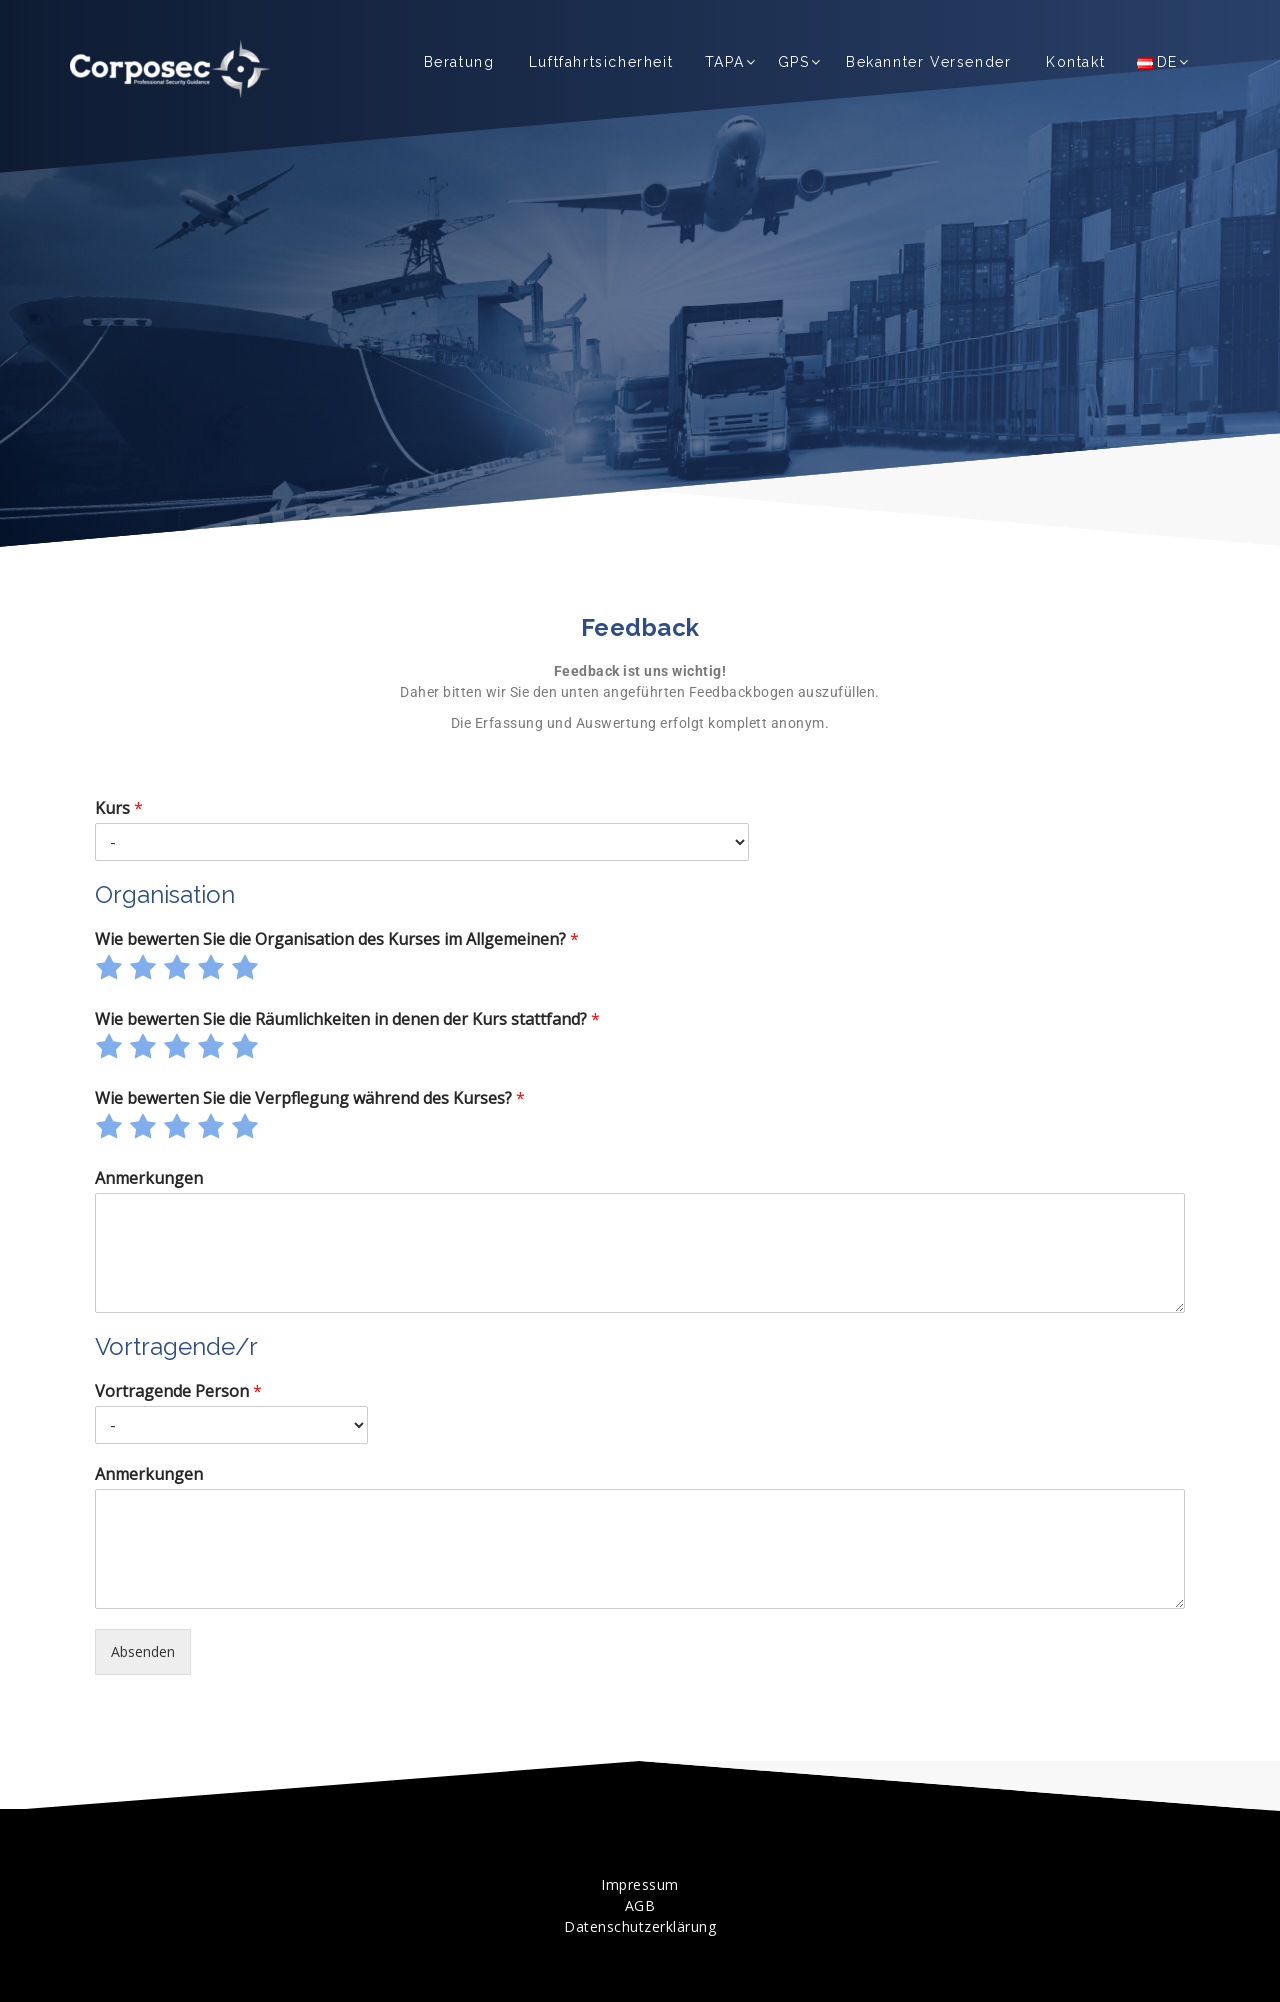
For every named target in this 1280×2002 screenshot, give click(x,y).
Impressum (640, 1884)
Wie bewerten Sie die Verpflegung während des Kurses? (310, 1098)
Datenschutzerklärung (640, 1926)
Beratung (459, 62)
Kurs (119, 808)
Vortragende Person (178, 1391)
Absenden (143, 1651)
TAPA (724, 62)
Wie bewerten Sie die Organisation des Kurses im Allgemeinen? (337, 939)
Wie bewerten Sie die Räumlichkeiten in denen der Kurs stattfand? (347, 1019)
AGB (640, 1905)
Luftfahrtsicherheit (601, 62)
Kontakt (1075, 62)
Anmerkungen (149, 1178)
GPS (794, 62)
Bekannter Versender (928, 62)
